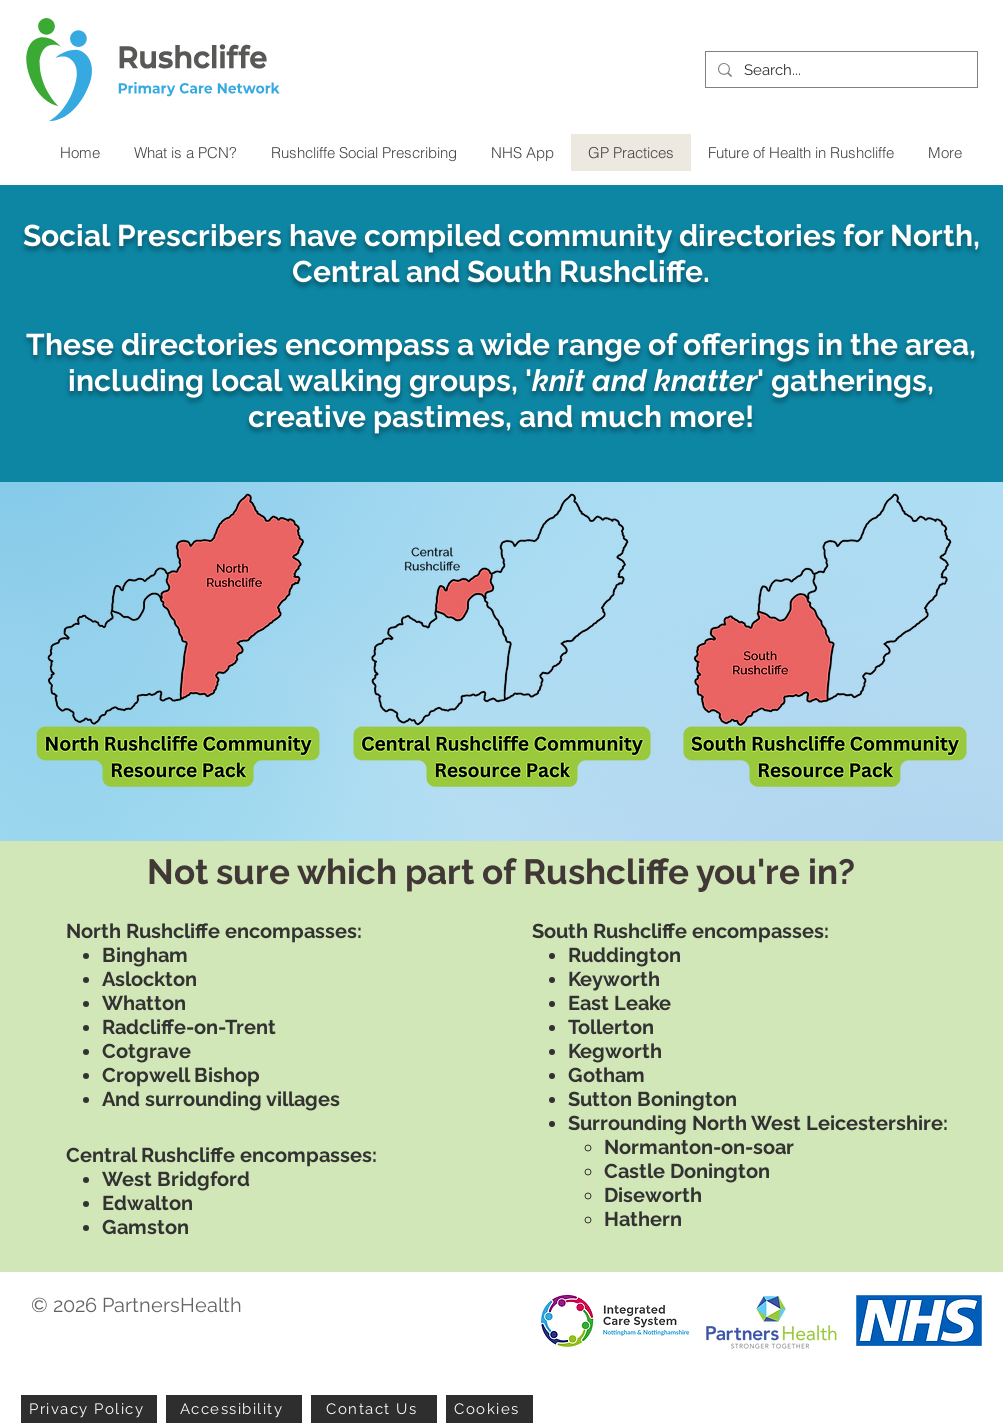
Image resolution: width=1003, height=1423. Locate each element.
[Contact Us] (374, 1409)
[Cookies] (489, 1409)
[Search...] (839, 70)
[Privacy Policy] (89, 1409)
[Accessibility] (234, 1409)
